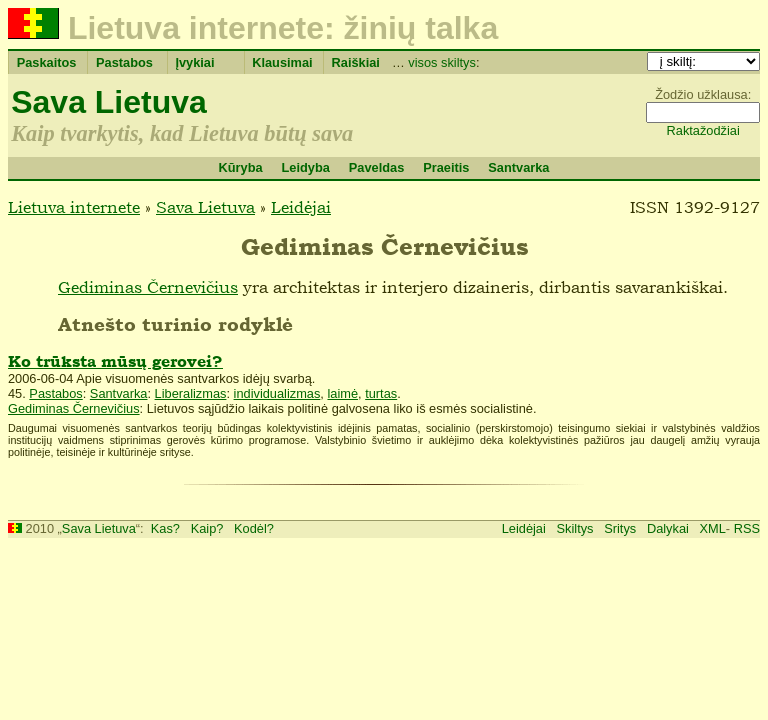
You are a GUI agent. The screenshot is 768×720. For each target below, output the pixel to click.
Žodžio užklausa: (703, 94)
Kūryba (240, 167)
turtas (381, 393)
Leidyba (305, 167)
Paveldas (377, 167)
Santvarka (518, 167)
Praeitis (446, 167)
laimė (342, 393)
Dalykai (668, 528)
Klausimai (282, 62)
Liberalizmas (191, 393)
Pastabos (124, 62)
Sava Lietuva (109, 102)
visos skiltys (442, 62)
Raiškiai (356, 62)
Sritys (620, 528)
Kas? (165, 528)
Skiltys (575, 528)
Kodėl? (254, 528)
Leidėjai (301, 207)
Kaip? (207, 528)
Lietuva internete (74, 207)
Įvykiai (194, 62)
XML (713, 528)
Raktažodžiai (703, 130)
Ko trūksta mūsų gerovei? (115, 361)
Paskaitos (47, 62)
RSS (747, 528)
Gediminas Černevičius (148, 287)
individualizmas (277, 393)
